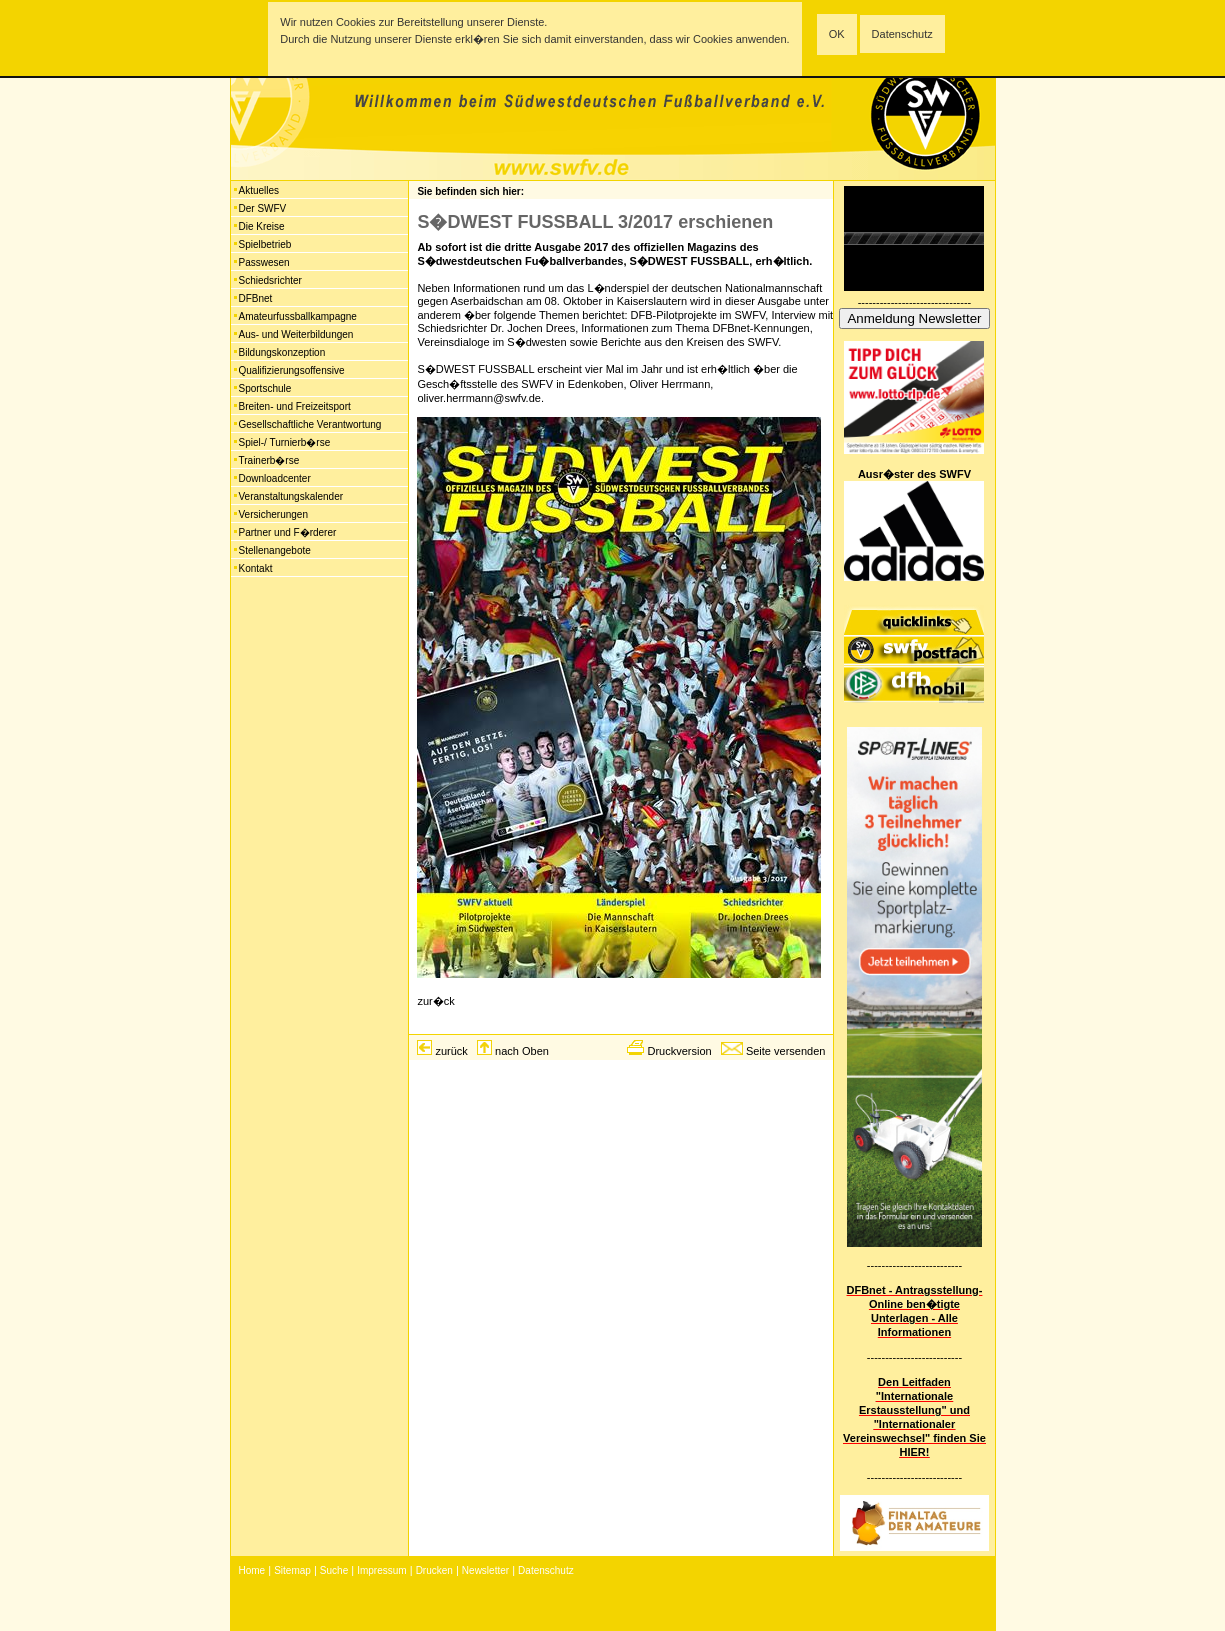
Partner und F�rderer (288, 532)
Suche (334, 1570)
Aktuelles (259, 190)
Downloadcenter (275, 478)
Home (252, 1570)
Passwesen (264, 262)
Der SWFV (263, 208)
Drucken (434, 1570)
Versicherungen (274, 514)
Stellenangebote (275, 550)
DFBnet (256, 298)
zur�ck (435, 1001)
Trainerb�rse (269, 460)
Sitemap (292, 1570)
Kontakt (256, 568)
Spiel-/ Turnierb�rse (285, 442)
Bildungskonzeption (282, 352)
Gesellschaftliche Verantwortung (310, 424)
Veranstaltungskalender (291, 496)
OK (837, 34)
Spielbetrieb (265, 244)
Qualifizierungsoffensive (292, 370)
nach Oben (522, 1051)
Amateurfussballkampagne (298, 316)
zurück (451, 1051)
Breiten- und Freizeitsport (295, 406)
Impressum (381, 1570)
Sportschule (265, 388)
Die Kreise (262, 226)
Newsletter (485, 1570)
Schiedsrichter (270, 280)
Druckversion (679, 1051)
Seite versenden (786, 1051)
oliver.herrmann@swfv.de (478, 398)
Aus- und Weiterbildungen (296, 334)
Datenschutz (902, 34)
